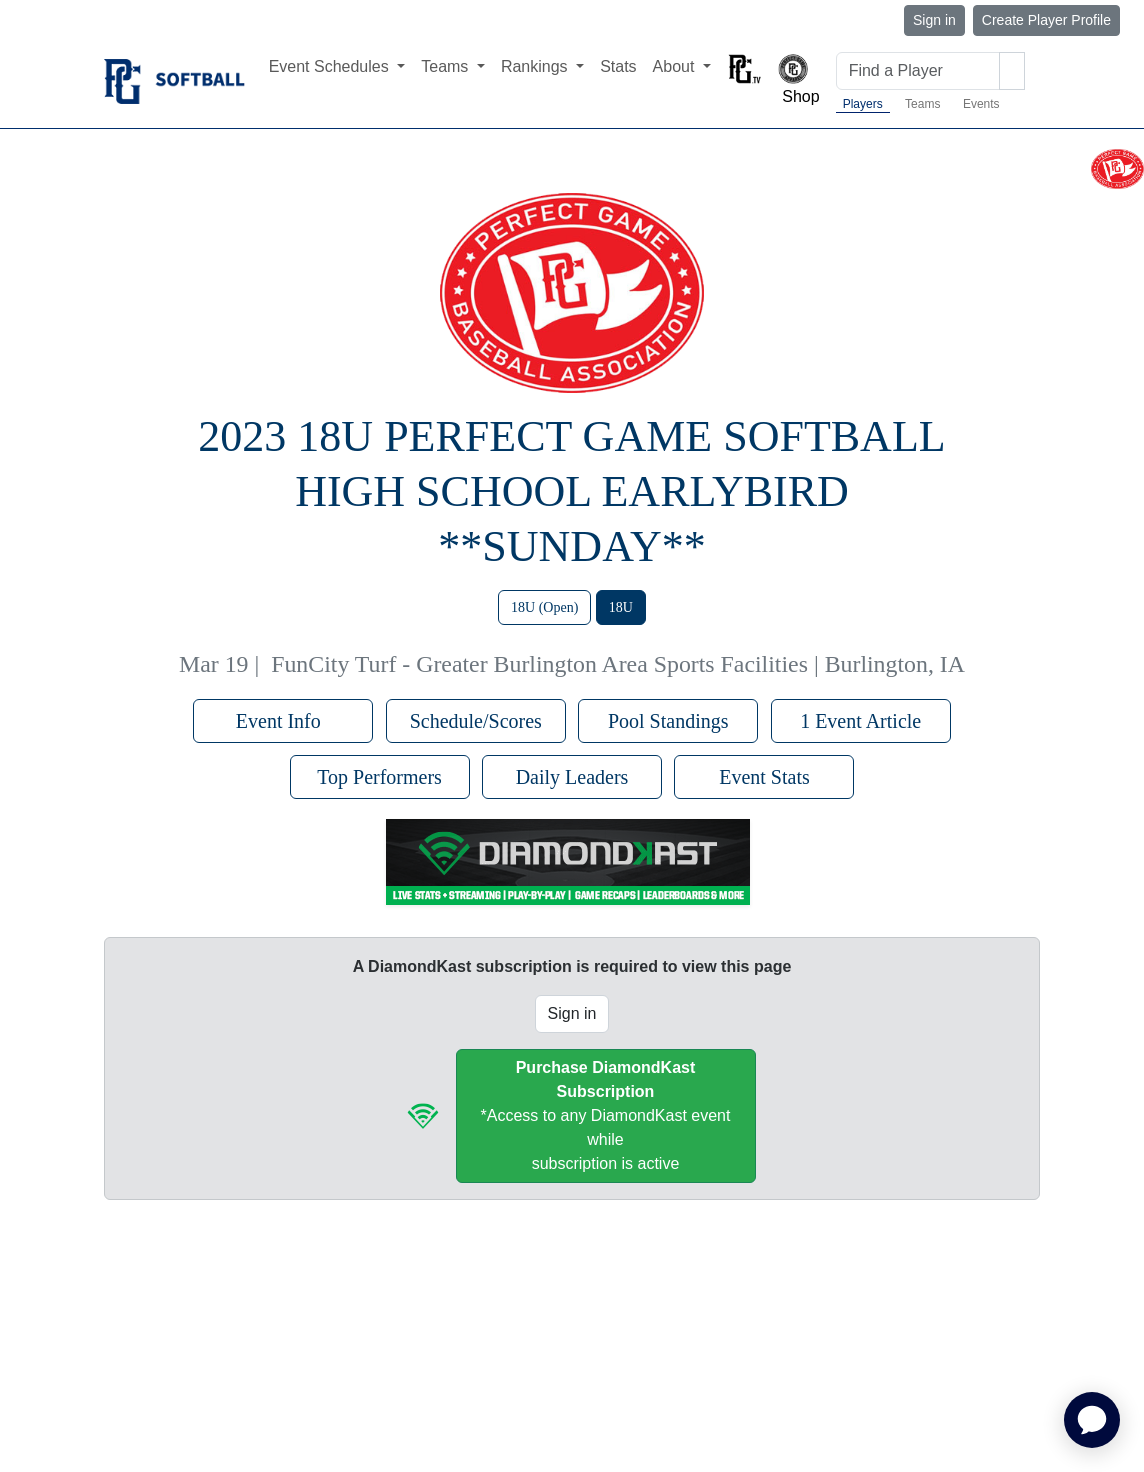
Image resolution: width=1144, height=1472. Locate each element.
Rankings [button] (536, 66)
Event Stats (764, 777)
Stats (618, 66)
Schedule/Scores (476, 721)
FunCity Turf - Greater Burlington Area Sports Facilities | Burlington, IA (618, 664)
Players (863, 104)
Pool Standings (668, 721)
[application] (1092, 1420)
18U (621, 607)
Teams (922, 104)
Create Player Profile (1046, 20)
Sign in (934, 20)
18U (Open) (544, 607)
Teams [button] (447, 66)
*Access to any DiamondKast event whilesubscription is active (606, 1115)
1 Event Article (860, 721)
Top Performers (379, 777)
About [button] (676, 66)
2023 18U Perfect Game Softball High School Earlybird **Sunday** (571, 491)
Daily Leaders (572, 777)
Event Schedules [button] (331, 66)
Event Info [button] (283, 721)
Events (981, 104)
